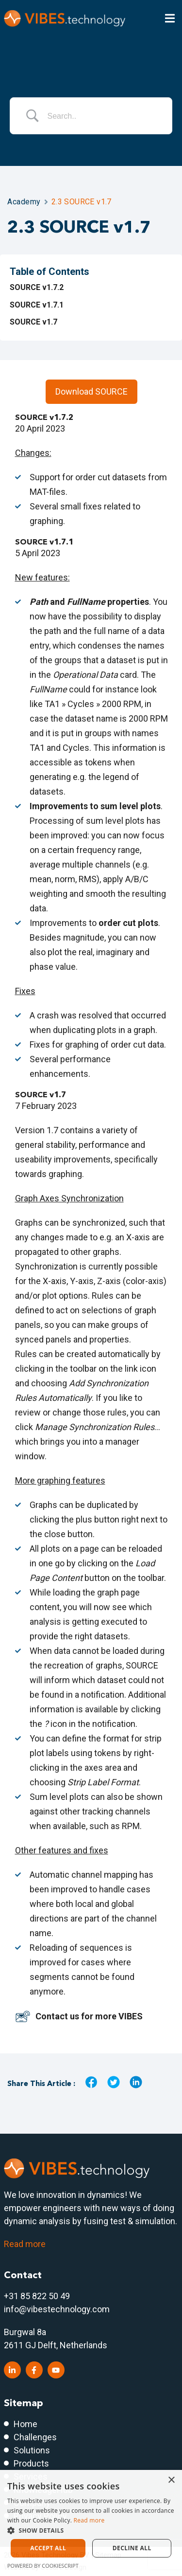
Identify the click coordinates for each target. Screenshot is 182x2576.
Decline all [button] (132, 2548)
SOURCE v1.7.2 (37, 287)
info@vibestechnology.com (57, 2309)
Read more (25, 2244)
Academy (24, 201)
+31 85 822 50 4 (34, 2296)
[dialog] (91, 2523)
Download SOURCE (91, 391)
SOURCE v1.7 (33, 322)
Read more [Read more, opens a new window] (89, 2520)
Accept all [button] (48, 2548)
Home (25, 2424)
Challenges (35, 2437)
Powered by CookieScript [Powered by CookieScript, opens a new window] (43, 2565)
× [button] (171, 2480)
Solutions (32, 2450)
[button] (91, 2530)
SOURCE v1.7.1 (37, 304)
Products (31, 2463)
